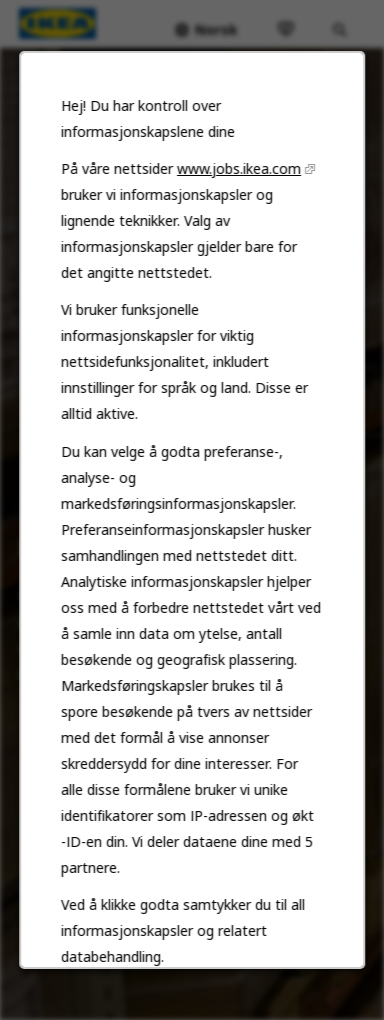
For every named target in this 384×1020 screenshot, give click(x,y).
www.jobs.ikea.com (239, 172)
